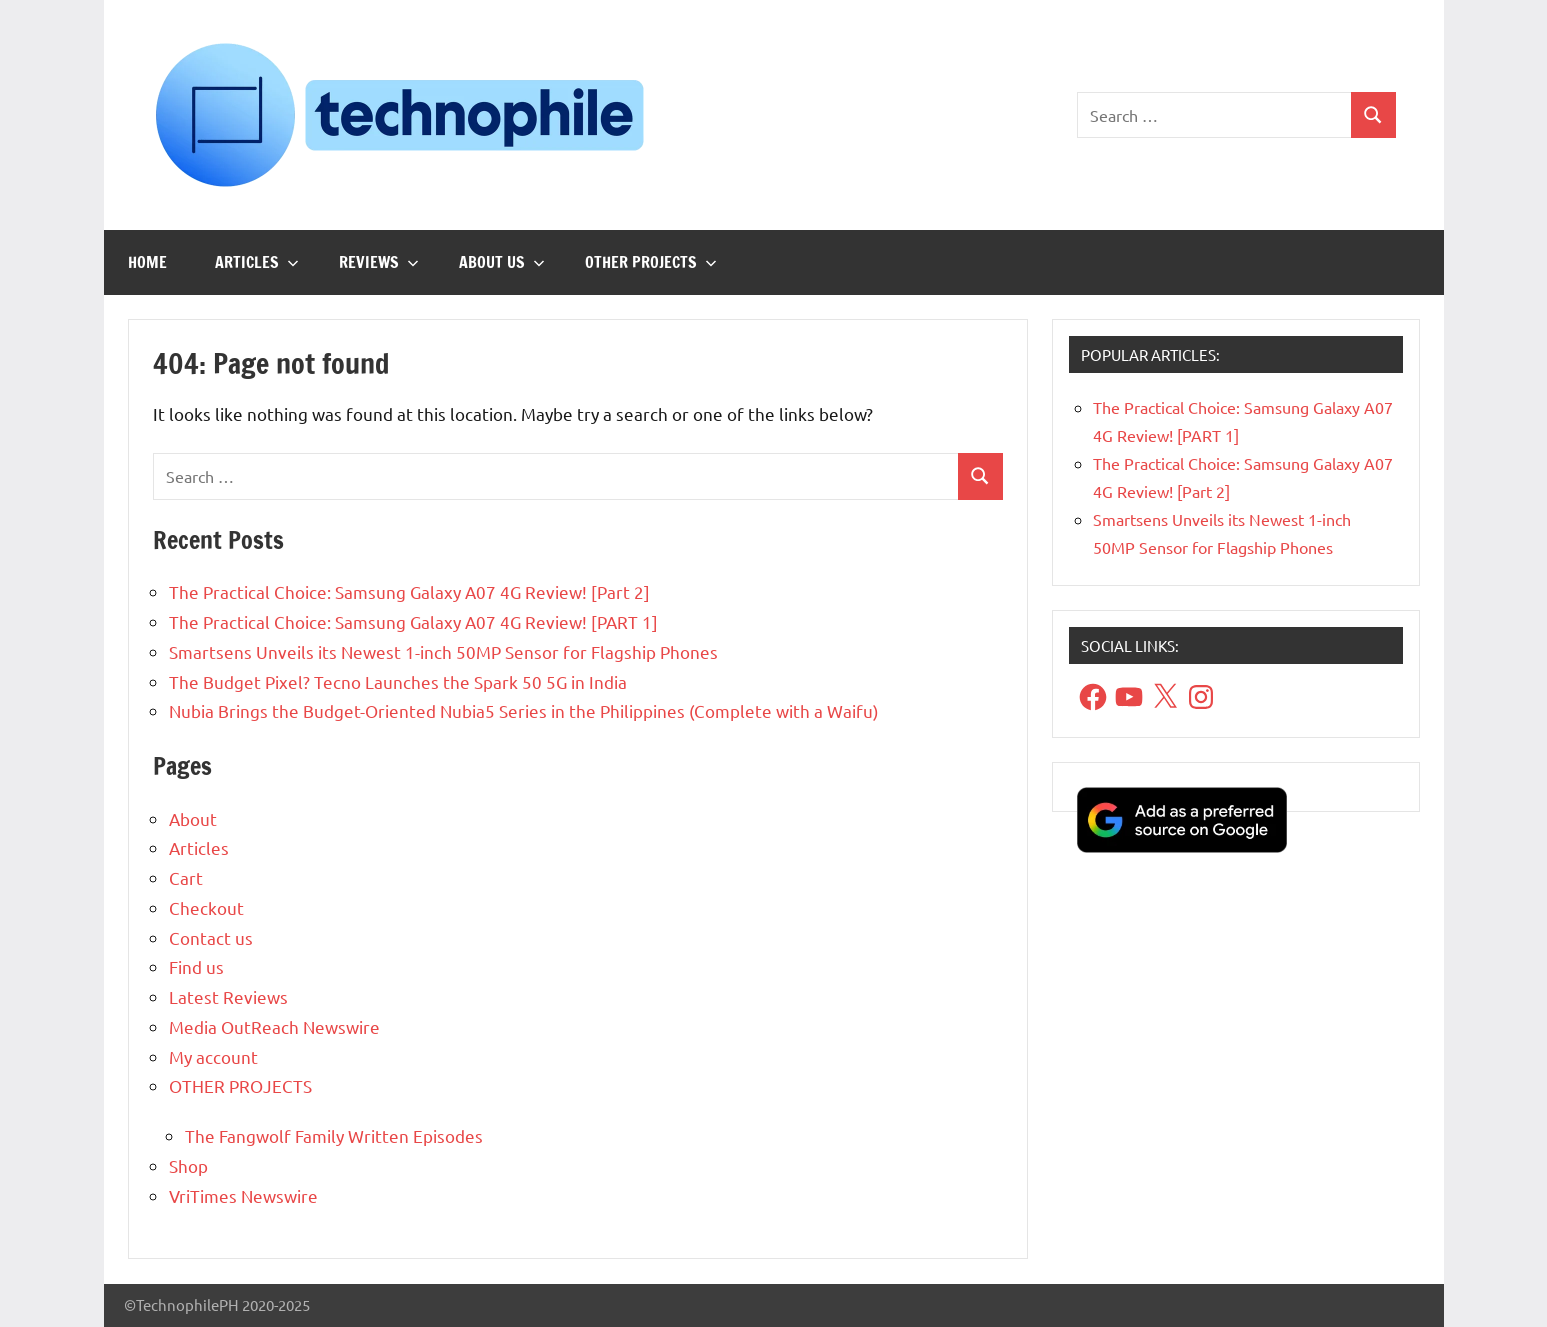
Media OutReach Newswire (274, 1026)
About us (502, 262)
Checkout (206, 907)
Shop (188, 1165)
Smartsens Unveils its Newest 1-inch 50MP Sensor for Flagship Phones (443, 651)
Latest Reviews (228, 996)
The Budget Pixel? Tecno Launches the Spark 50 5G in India (398, 681)
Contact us (211, 937)
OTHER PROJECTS (651, 262)
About (193, 818)
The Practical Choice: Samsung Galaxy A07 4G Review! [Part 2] (409, 591)
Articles (257, 262)
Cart (186, 877)
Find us (196, 966)
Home (147, 262)
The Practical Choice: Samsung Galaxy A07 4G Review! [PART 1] (413, 621)
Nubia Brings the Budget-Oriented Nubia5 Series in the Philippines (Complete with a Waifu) (524, 710)
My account (213, 1056)
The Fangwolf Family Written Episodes (334, 1135)
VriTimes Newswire (243, 1195)
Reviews (379, 262)
